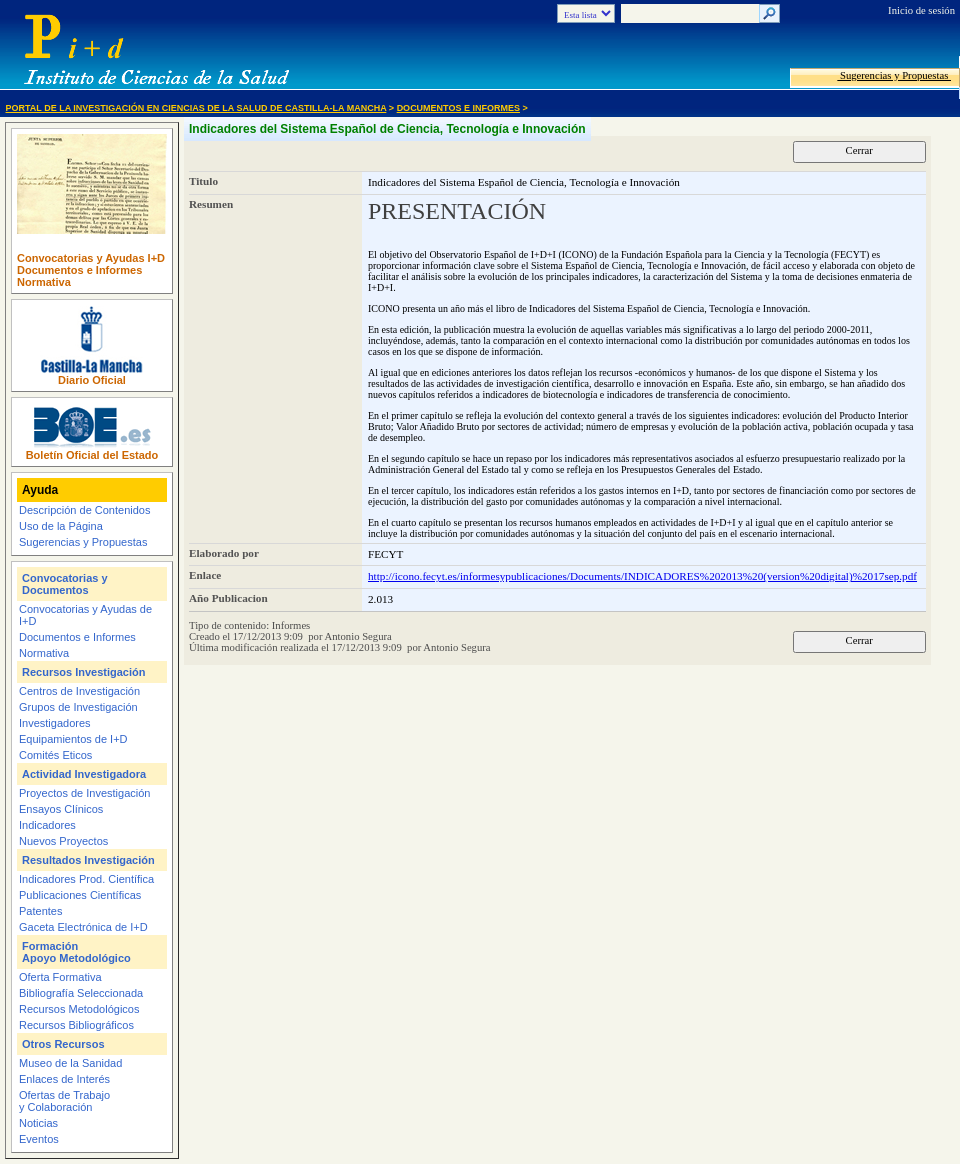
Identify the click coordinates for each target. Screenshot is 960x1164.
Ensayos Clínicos (61, 809)
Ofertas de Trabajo (64, 1095)
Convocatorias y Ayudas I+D (91, 258)
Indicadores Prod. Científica (86, 879)
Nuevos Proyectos (63, 841)
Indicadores (47, 825)
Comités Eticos (55, 755)
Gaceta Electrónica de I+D (83, 927)
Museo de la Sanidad (70, 1063)
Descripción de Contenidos (84, 510)
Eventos (39, 1139)
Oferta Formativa (60, 977)
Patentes (40, 911)
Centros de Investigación (79, 691)
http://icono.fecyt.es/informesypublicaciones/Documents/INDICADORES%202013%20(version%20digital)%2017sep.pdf (642, 576)
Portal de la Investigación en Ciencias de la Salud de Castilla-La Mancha (196, 108)
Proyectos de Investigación (84, 793)
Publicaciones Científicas (80, 895)
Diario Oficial (92, 380)
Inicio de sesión (921, 10)
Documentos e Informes (458, 108)
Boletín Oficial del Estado (92, 455)
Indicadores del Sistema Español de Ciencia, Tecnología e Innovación (387, 129)
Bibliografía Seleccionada (81, 993)
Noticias (38, 1123)
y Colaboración (55, 1107)
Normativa (44, 282)
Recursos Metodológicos (79, 1009)
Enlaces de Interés (64, 1079)
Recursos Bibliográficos (76, 1025)
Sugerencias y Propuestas (894, 75)
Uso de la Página (61, 526)
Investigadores (55, 723)
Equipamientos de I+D (73, 739)
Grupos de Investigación (78, 707)
